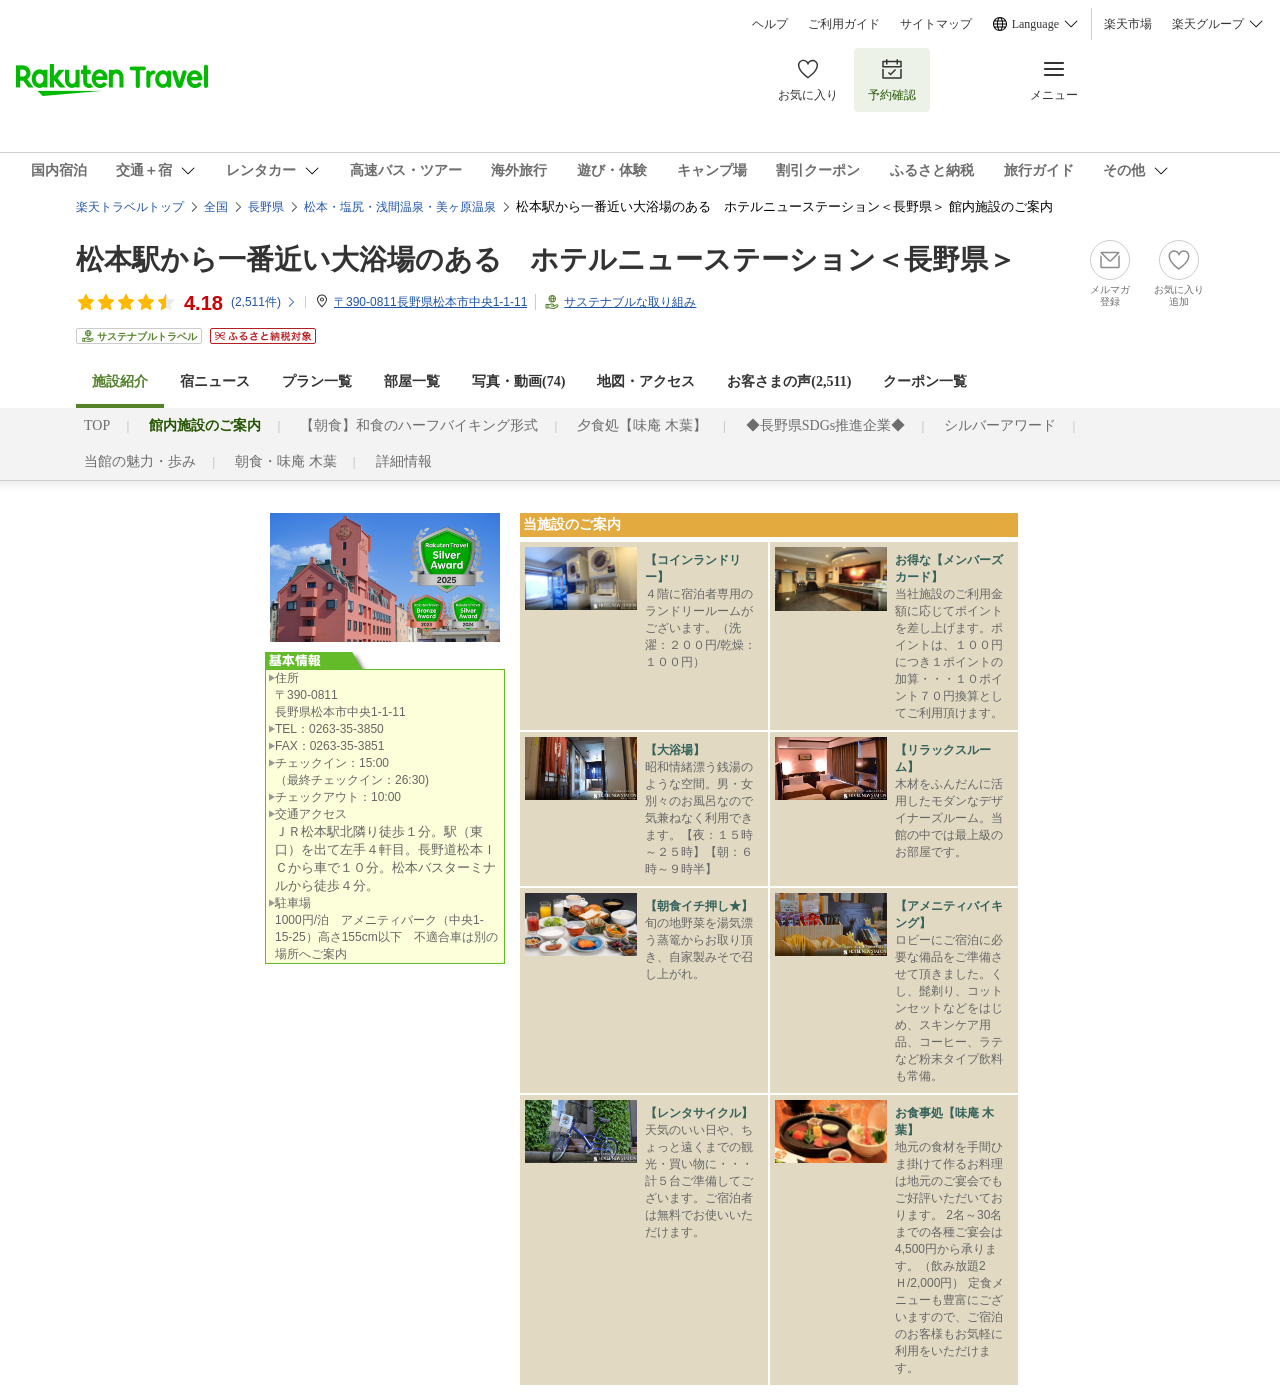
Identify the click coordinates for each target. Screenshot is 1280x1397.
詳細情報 (404, 461)
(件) (264, 302)
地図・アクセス (646, 381)
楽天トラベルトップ (130, 207)
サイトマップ (936, 24)
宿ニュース (215, 381)
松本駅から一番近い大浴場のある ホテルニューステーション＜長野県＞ (546, 259)
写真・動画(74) (518, 381)
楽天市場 (1128, 24)
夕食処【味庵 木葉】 (642, 425)
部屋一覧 (412, 381)
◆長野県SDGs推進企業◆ (825, 425)
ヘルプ (770, 24)
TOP (97, 425)
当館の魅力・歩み (140, 461)
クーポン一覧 (925, 381)
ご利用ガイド (844, 24)
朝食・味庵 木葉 (286, 461)
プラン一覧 (317, 381)
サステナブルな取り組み (630, 302)
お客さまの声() (789, 381)
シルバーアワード (1000, 425)
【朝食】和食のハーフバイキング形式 (419, 425)
